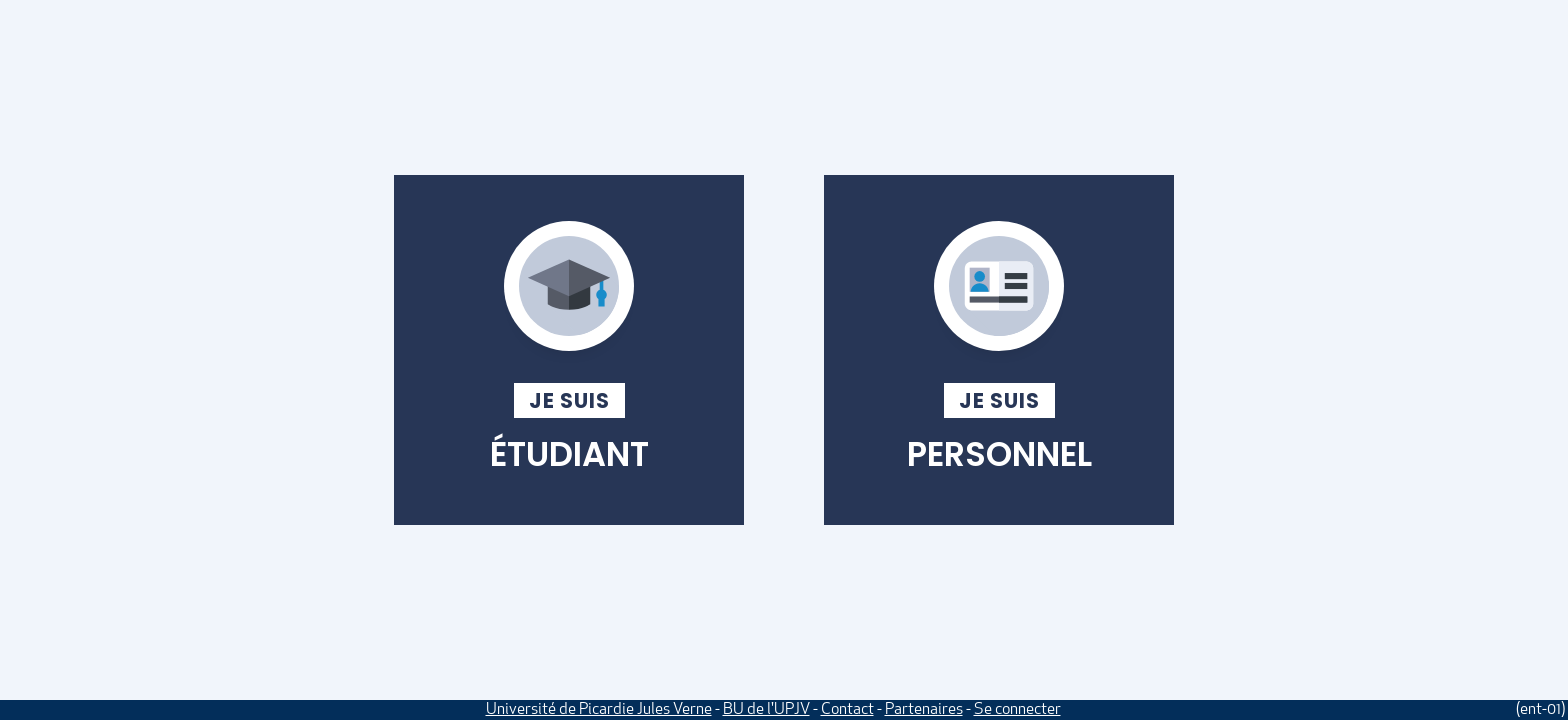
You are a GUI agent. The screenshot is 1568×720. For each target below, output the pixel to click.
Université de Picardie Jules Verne (599, 710)
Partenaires (924, 710)
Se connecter (1017, 710)
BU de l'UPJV (766, 710)
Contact (847, 710)
